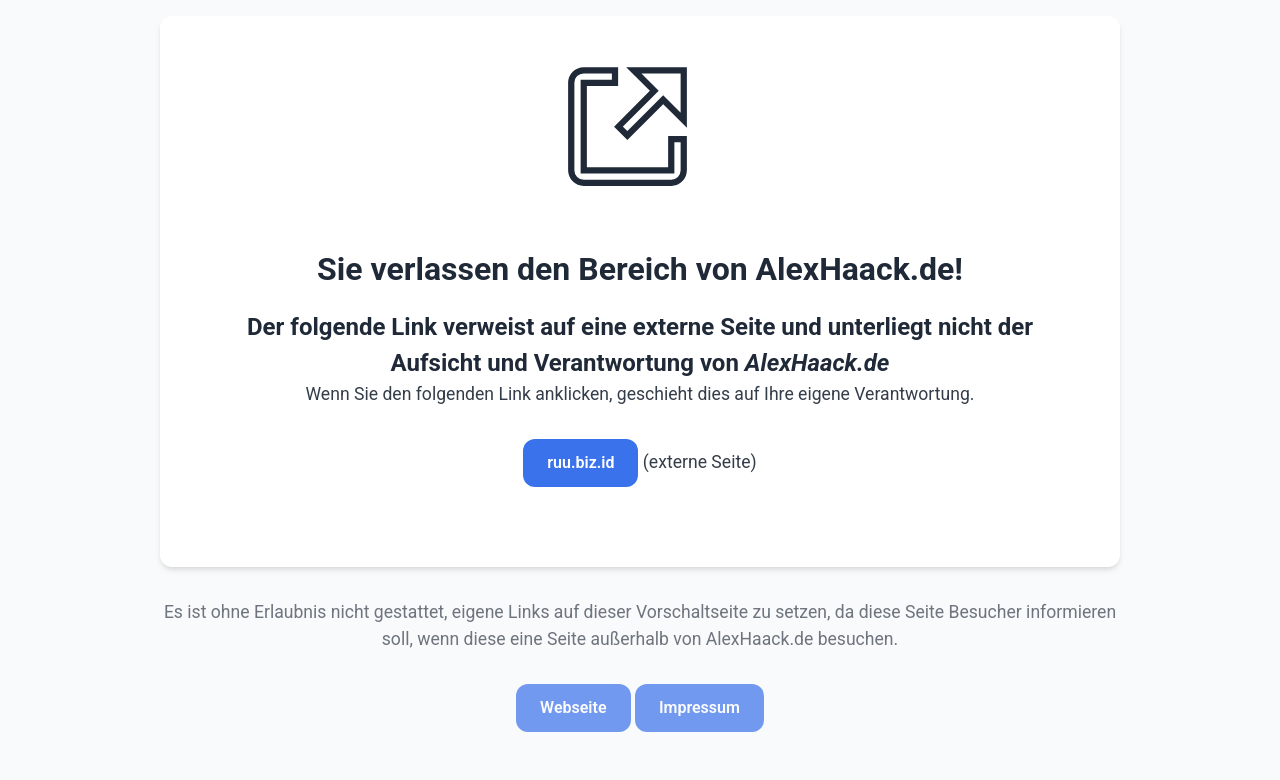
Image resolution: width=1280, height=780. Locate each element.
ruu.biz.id (580, 462)
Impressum (699, 707)
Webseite (573, 707)
